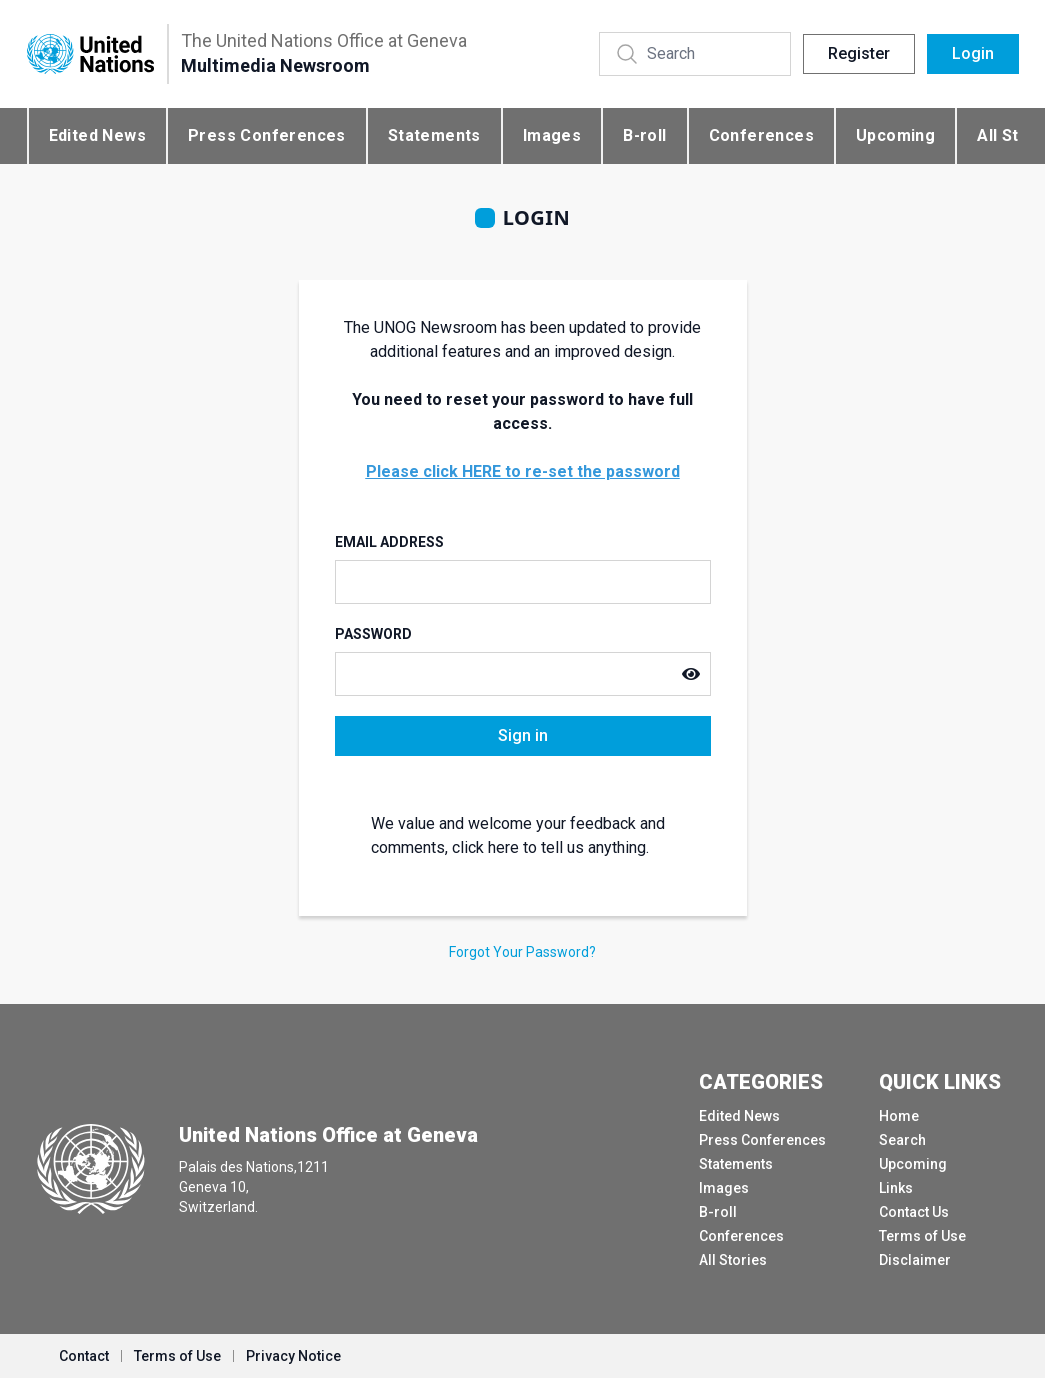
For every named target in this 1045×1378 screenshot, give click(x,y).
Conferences (761, 135)
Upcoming (895, 135)
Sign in (523, 735)
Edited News (97, 135)
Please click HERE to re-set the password (523, 471)
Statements (434, 135)
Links (896, 1188)
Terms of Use (922, 1236)
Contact (84, 1356)
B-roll (644, 135)
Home (899, 1116)
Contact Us (914, 1212)
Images (552, 135)
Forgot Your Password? (522, 952)
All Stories (733, 1260)
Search (902, 1140)
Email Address (389, 542)
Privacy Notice (293, 1356)
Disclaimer (915, 1260)
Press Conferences (267, 135)
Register (859, 53)
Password (373, 634)
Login (973, 53)
